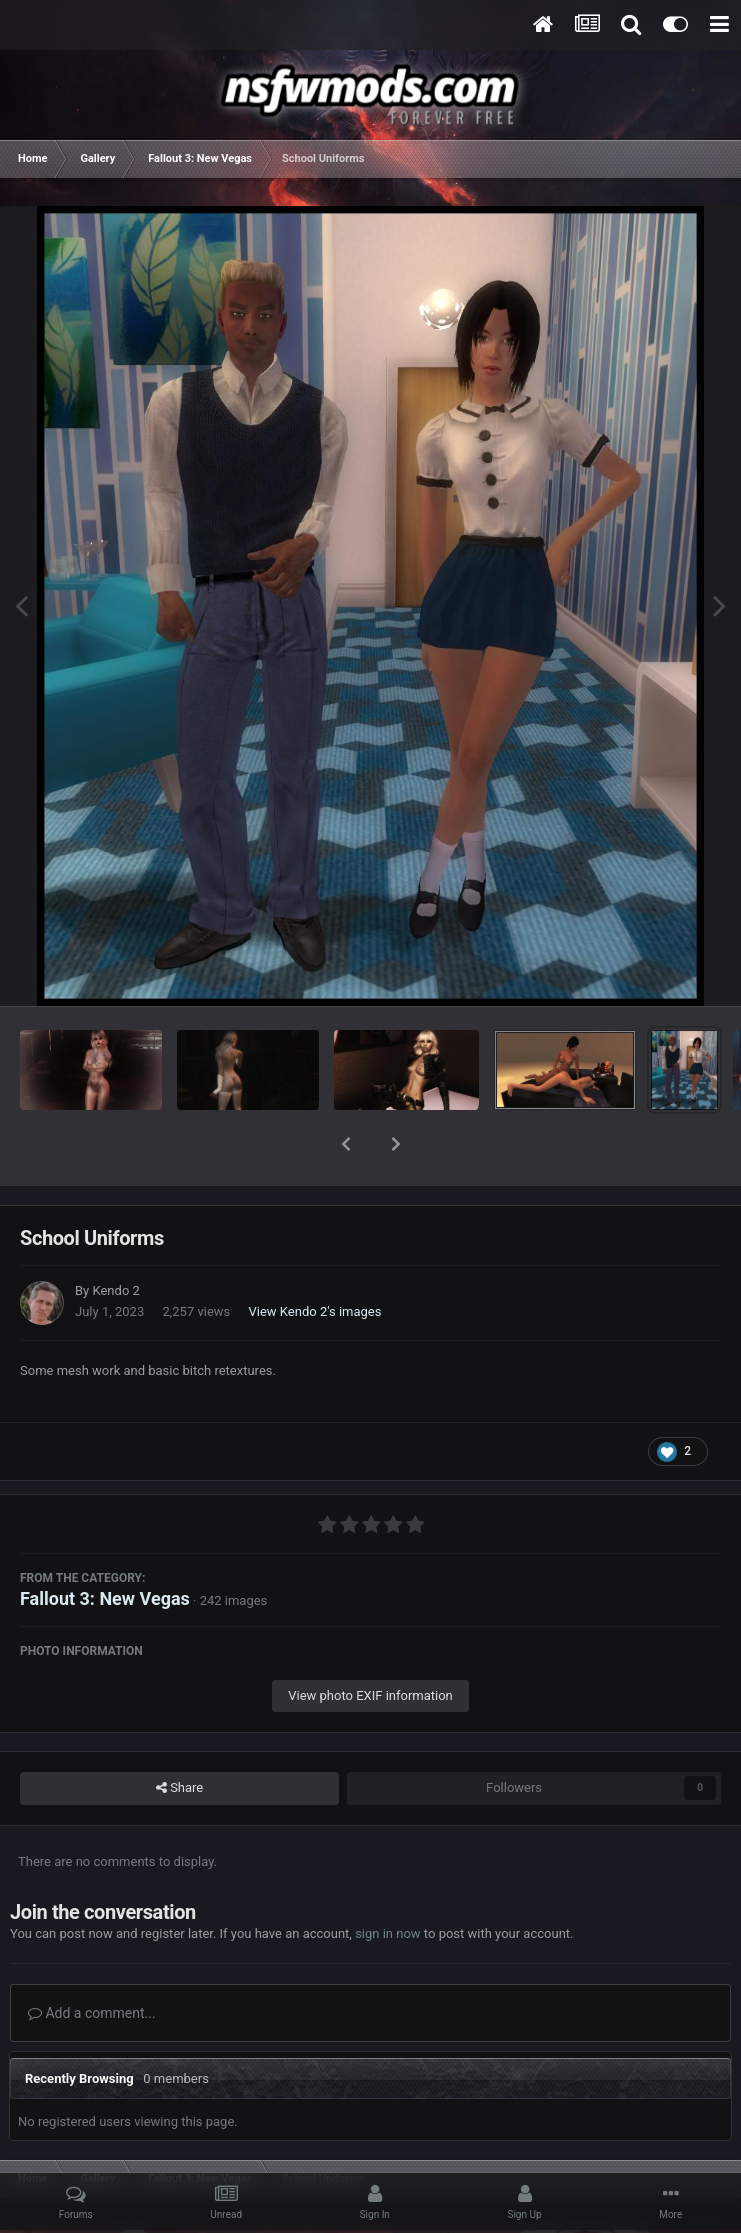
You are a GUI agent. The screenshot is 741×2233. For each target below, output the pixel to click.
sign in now (388, 1881)
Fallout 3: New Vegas (105, 1546)
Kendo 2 (115, 1238)
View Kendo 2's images (315, 1259)
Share (179, 1736)
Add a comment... (92, 1961)
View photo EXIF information (370, 1643)
